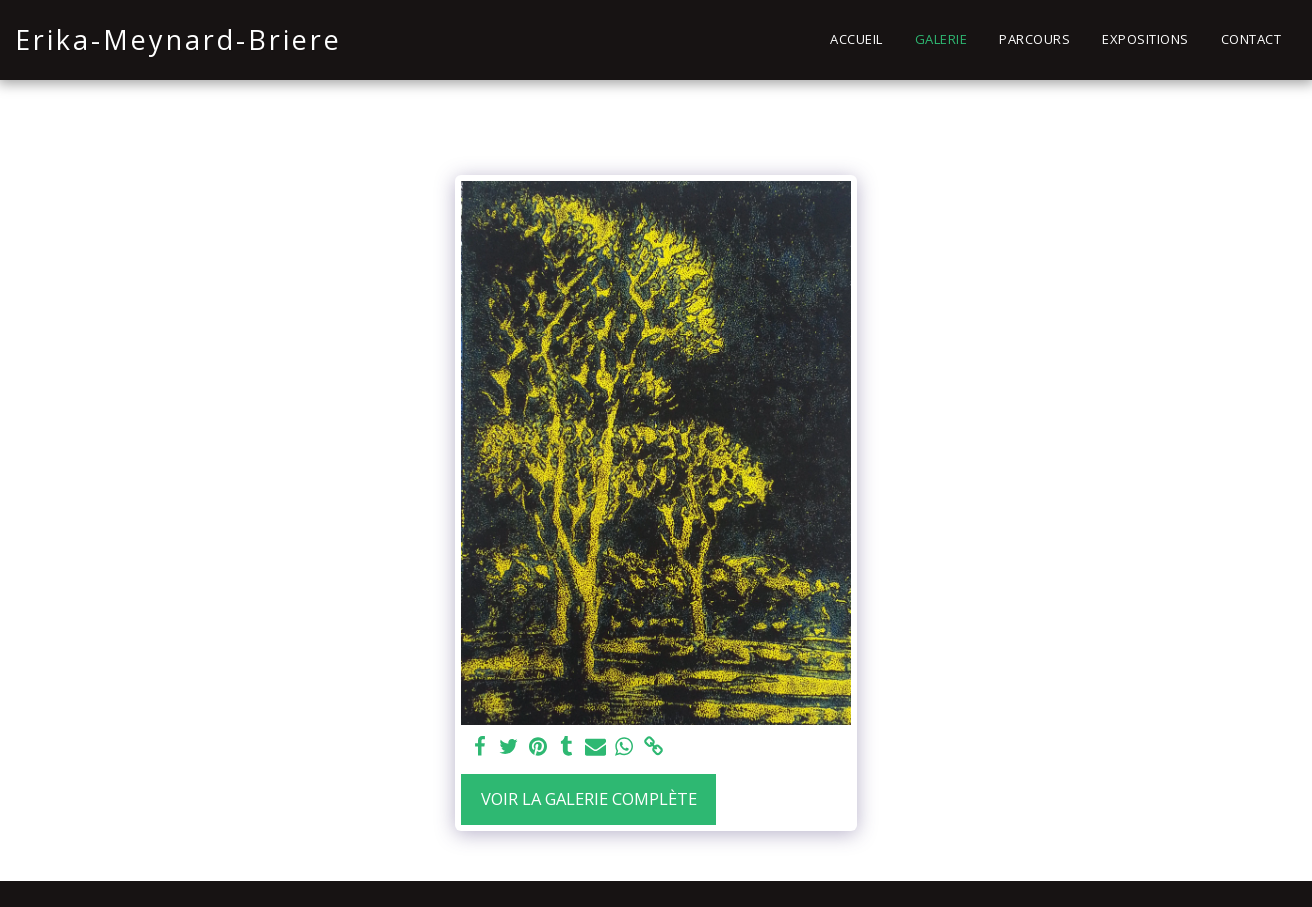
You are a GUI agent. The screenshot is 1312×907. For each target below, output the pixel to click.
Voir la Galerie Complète (589, 798)
